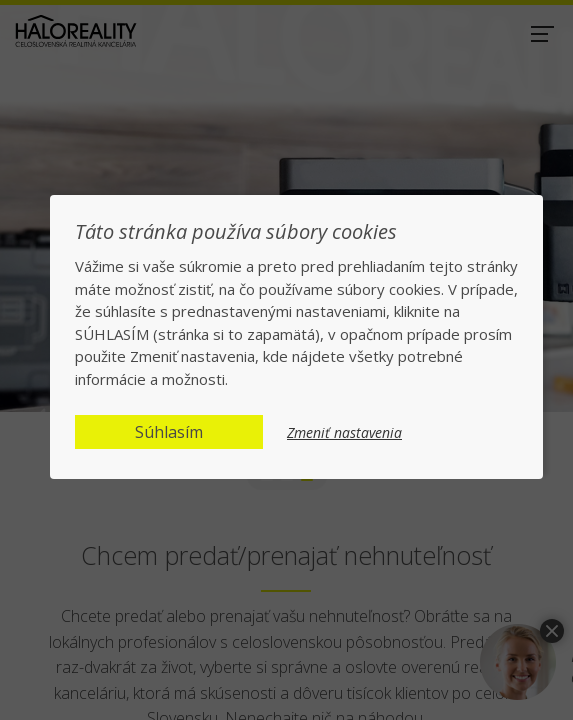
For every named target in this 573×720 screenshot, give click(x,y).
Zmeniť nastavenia (344, 433)
